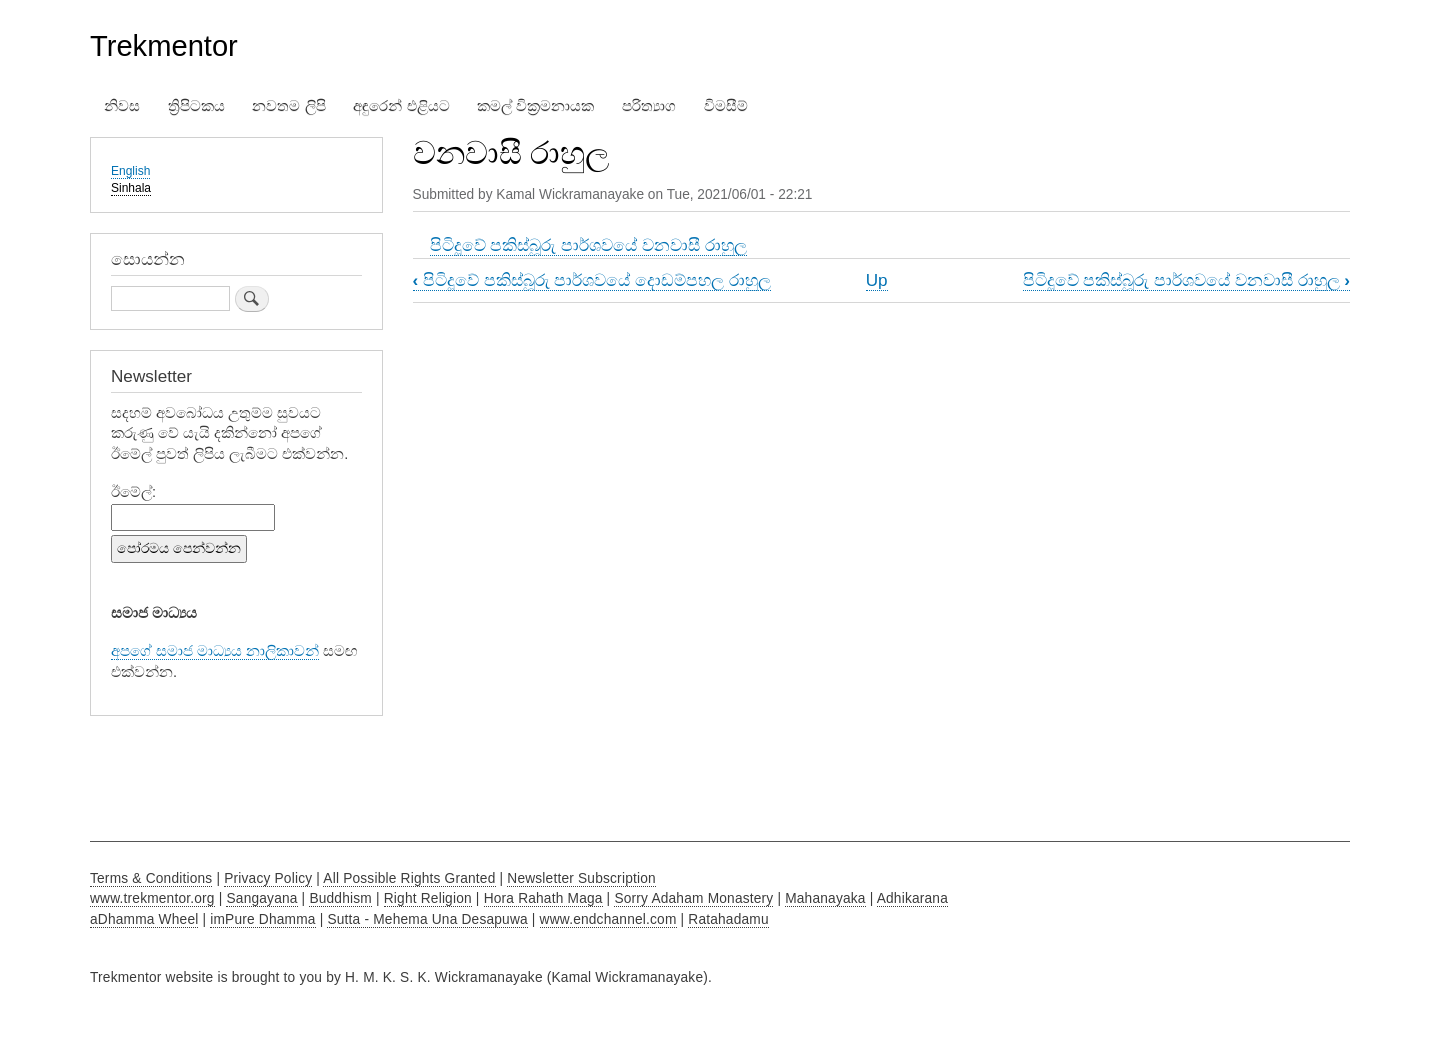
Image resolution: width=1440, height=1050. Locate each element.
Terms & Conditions (151, 878)
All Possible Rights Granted (409, 878)
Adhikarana (912, 898)
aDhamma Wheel (144, 919)
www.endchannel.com (608, 919)
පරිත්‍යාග (649, 106)
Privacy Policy (268, 878)
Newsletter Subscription (581, 878)
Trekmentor (164, 46)
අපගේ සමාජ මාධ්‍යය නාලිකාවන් (215, 651)
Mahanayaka (825, 898)
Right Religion (428, 898)
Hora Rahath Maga (543, 898)
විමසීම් (726, 106)
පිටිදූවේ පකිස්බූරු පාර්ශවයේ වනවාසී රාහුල (588, 245)
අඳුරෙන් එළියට (401, 106)
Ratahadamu (728, 919)
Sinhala (131, 188)
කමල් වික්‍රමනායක (535, 106)
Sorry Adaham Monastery (693, 898)
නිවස (122, 106)
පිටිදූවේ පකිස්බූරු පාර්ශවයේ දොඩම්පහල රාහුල (592, 280)
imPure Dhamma (262, 919)
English (130, 171)
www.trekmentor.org (152, 898)
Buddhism (340, 898)
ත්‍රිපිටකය (196, 106)
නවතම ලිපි (288, 106)
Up (877, 280)
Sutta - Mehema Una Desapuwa (427, 919)
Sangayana (261, 898)
